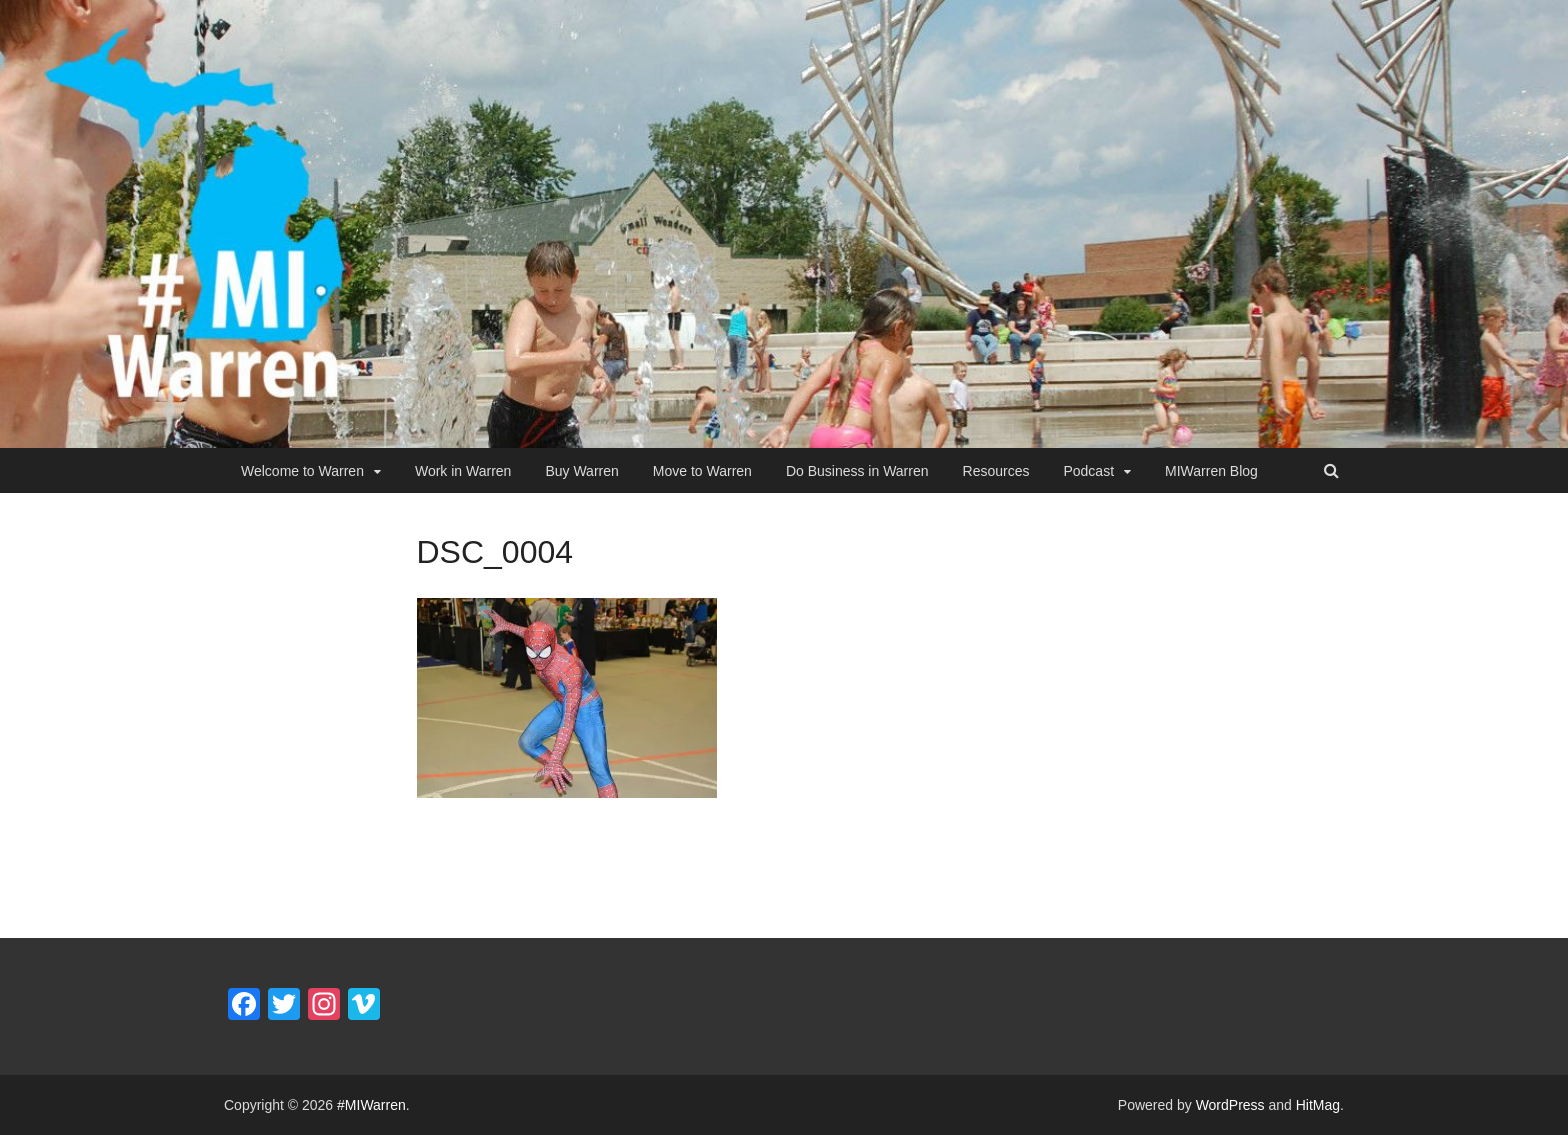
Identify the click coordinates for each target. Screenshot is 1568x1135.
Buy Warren (581, 471)
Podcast (1088, 471)
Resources (996, 471)
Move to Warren (702, 471)
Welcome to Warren (302, 471)
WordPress (1230, 1105)
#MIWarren (371, 1105)
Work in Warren (463, 471)
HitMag (1318, 1105)
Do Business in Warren (857, 471)
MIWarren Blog (1211, 471)
